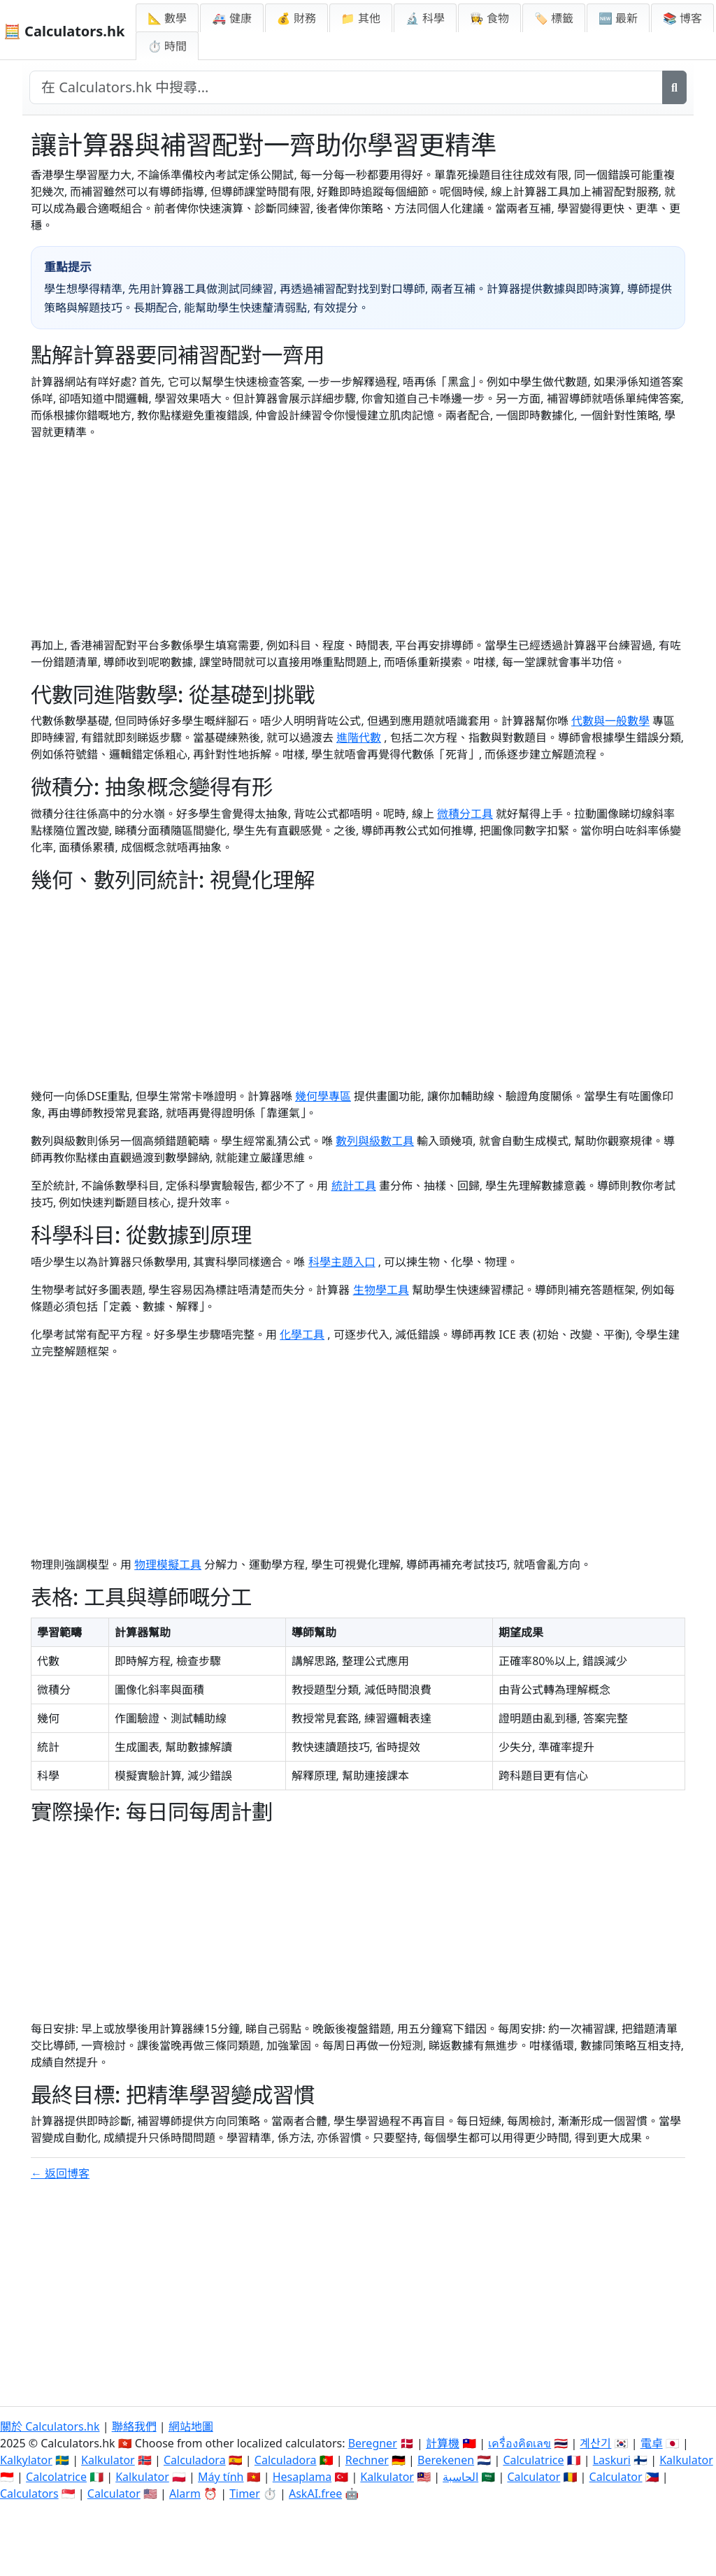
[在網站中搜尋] (346, 87)
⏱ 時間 (167, 46)
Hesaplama (302, 2476)
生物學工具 (381, 1289)
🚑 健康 (231, 18)
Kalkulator (108, 2460)
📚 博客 (682, 18)
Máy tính (221, 2476)
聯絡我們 (134, 2426)
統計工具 (353, 1185)
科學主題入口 (341, 1261)
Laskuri (612, 2460)
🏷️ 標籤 (553, 18)
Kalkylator (26, 2460)
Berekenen (445, 2460)
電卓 (651, 2443)
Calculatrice (533, 2460)
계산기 (595, 2443)
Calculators (29, 2493)
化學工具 (302, 1334)
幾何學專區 (323, 1096)
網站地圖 (191, 2426)
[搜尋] (674, 87)
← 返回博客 (60, 2173)
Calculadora (195, 2460)
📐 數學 (167, 18)
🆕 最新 (618, 18)
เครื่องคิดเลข (519, 2443)
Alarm (185, 2493)
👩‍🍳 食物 (489, 18)
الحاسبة (460, 2476)
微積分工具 (465, 813)
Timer (244, 2493)
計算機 (442, 2443)
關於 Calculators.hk (50, 2426)
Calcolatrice (56, 2476)
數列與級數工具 (375, 1141)
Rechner (367, 2460)
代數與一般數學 (610, 720)
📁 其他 (360, 18)
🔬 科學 (425, 18)
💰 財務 (296, 18)
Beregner (372, 2443)
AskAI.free (315, 2493)
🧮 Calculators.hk (63, 31)
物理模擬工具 (167, 1564)
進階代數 (358, 737)
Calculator (533, 2476)
